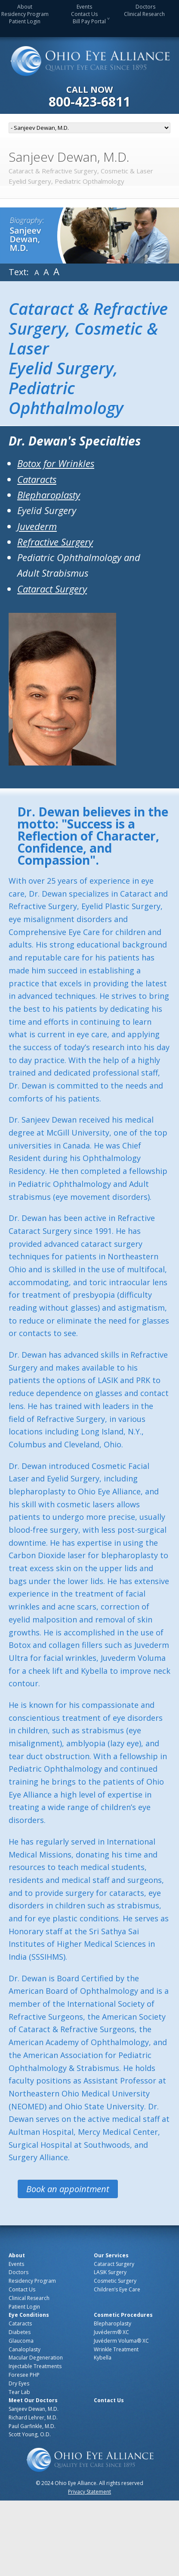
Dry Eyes (19, 2383)
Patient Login (24, 21)
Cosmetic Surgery (115, 2280)
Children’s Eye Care (117, 2289)
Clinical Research (144, 14)
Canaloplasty (24, 2349)
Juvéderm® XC (111, 2332)
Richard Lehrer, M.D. (33, 2417)
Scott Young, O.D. (30, 2434)
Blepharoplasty (48, 494)
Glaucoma (21, 2340)
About (24, 6)
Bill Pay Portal (89, 21)
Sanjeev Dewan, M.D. (34, 2409)
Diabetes (20, 2332)
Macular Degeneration (36, 2357)
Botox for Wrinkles (55, 463)
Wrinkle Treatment (116, 2349)
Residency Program (25, 14)
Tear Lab (19, 2392)
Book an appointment (67, 2189)
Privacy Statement (89, 2491)
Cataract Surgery (52, 588)
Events (84, 6)
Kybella (102, 2357)
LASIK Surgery (110, 2272)
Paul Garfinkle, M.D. (32, 2426)
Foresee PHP (24, 2374)
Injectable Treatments (35, 2366)
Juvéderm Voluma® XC (121, 2340)
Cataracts (36, 479)
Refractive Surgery (55, 541)
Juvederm (37, 526)
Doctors (145, 6)
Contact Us (84, 14)
